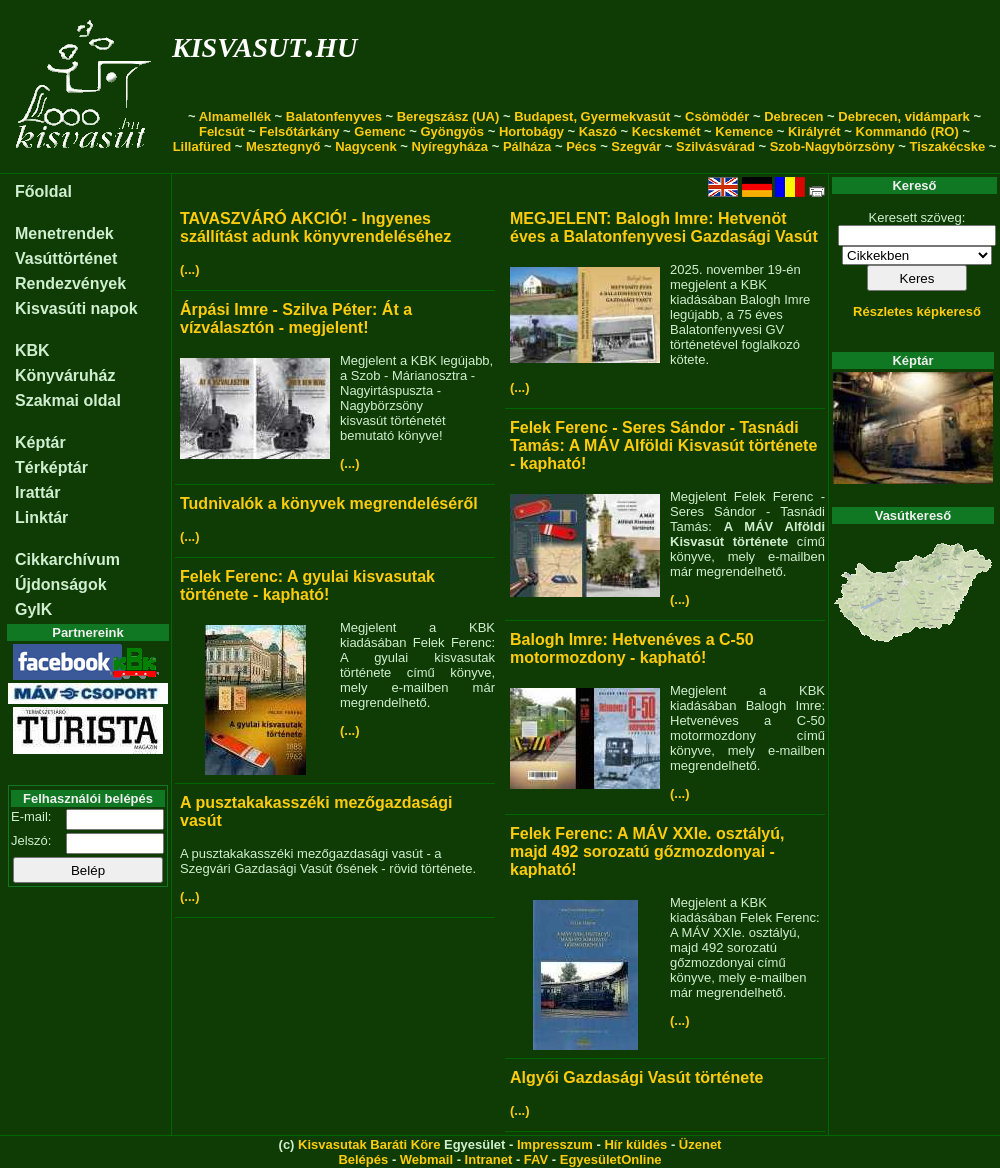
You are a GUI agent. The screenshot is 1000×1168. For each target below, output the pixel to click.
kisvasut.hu (264, 43)
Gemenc (379, 131)
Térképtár (51, 467)
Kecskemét (666, 131)
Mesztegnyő (283, 146)
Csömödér (717, 116)
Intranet (489, 1159)
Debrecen (793, 116)
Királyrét (814, 131)
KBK (32, 350)
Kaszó (598, 131)
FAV (536, 1159)
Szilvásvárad (715, 146)
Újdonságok (61, 584)
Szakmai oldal (68, 400)
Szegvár (636, 146)
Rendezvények (70, 283)
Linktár (41, 517)
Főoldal (43, 191)
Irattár (37, 492)
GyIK (33, 609)
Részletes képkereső (917, 311)
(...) (190, 269)
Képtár (40, 442)
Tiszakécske (947, 146)
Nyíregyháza (449, 146)
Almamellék (235, 116)
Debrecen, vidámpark (904, 116)
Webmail (426, 1159)
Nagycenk (365, 146)
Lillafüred (202, 146)
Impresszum (555, 1144)
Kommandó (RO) (907, 131)
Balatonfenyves (334, 116)
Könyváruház (65, 375)
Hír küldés (635, 1144)
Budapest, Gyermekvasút (592, 116)
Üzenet (700, 1144)
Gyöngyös (452, 131)
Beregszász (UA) (448, 116)
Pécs (581, 146)
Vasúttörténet (66, 258)
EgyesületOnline (611, 1159)
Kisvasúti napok (76, 308)
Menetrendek (64, 233)
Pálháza (527, 146)
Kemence (744, 131)
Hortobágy (531, 131)
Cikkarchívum (67, 559)
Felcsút (222, 131)
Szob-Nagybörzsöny (832, 146)
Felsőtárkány (299, 131)
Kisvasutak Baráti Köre (369, 1144)
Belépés (363, 1159)
